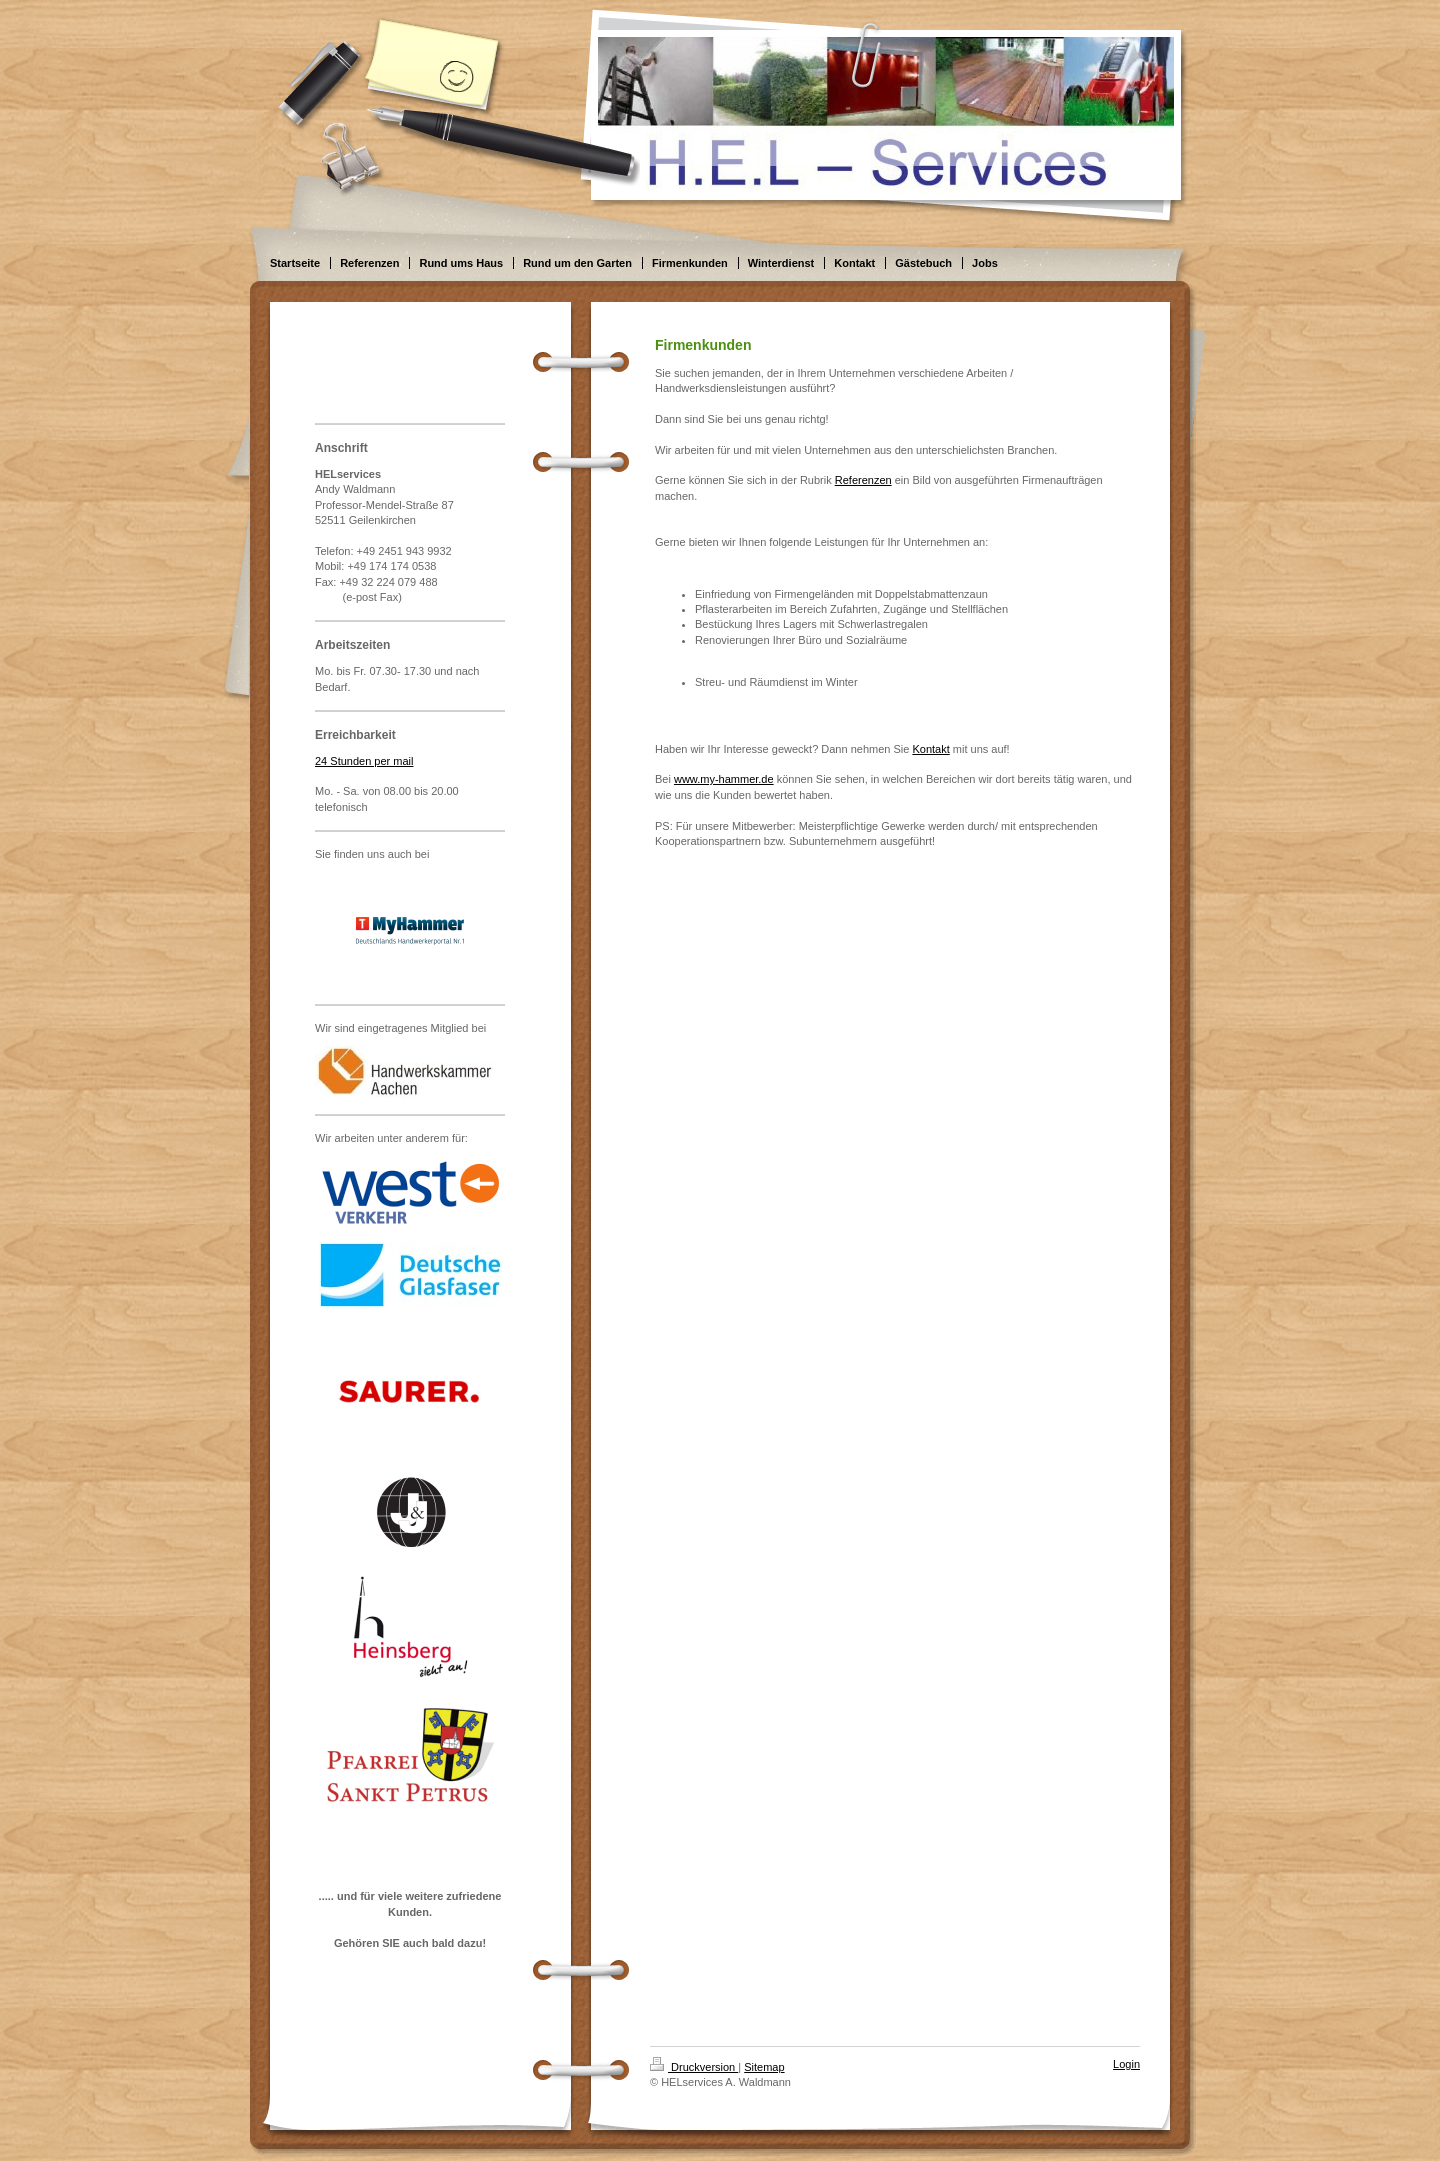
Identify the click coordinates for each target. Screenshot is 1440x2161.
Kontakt (930, 749)
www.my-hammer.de (724, 779)
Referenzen (863, 480)
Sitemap (764, 2067)
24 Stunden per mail (364, 761)
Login (1126, 2064)
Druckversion (694, 2067)
